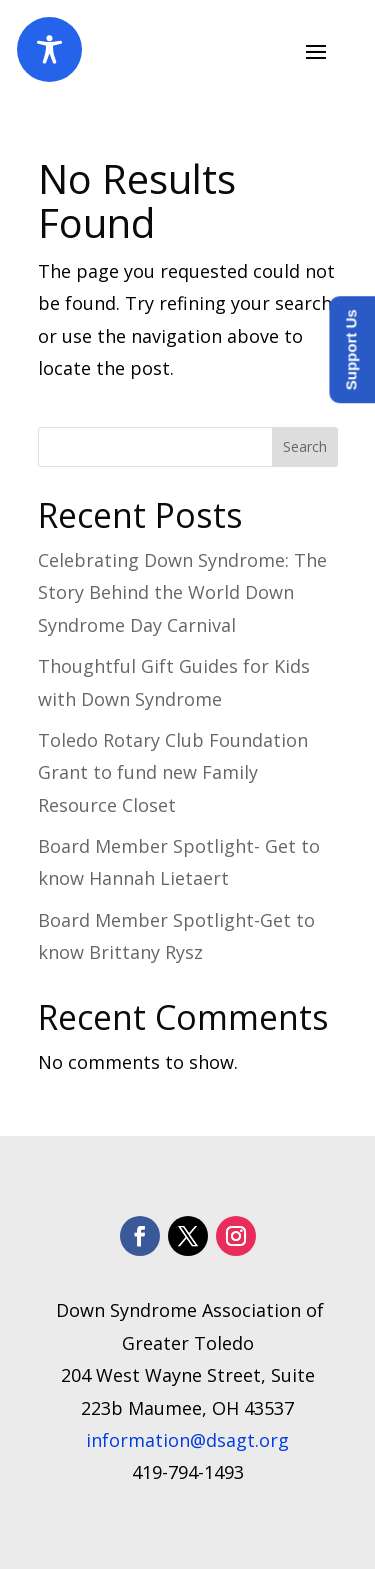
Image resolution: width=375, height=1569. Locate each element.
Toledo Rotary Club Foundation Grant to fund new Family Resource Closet (173, 772)
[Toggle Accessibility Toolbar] (49, 49)
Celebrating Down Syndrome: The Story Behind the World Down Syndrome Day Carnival (182, 592)
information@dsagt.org (187, 1440)
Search (305, 446)
